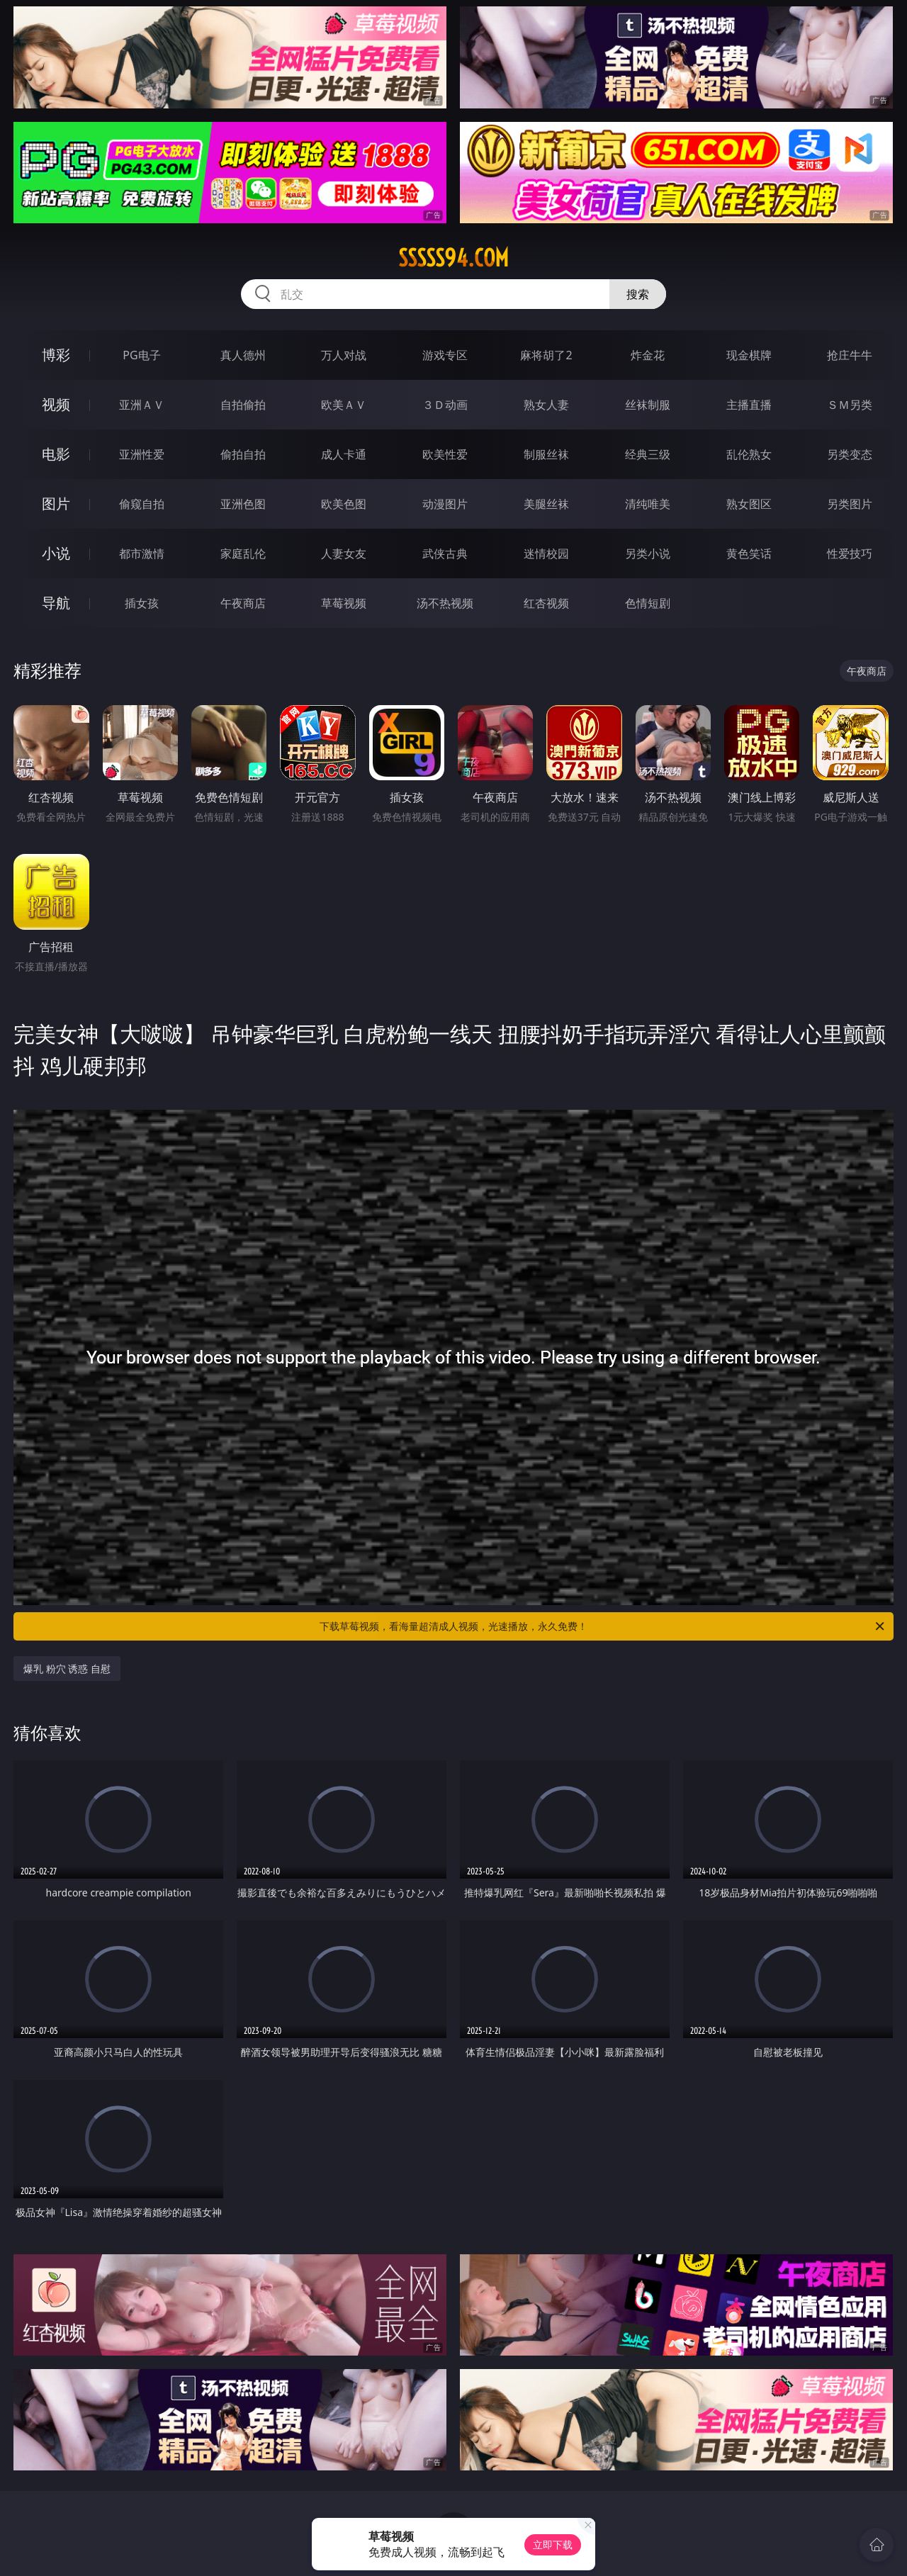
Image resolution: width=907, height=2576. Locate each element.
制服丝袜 (546, 454)
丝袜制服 (647, 404)
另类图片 (849, 504)
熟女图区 (749, 504)
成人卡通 (343, 454)
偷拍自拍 (243, 454)
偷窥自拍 (141, 504)
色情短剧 (647, 603)
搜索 (637, 294)
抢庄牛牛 (849, 355)
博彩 (56, 354)
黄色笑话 (749, 553)
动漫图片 (445, 504)
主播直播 (749, 404)
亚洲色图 (243, 504)
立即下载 (553, 2544)
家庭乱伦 (243, 553)
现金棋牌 (749, 355)
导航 (56, 602)
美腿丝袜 (546, 504)
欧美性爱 (445, 454)
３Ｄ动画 (445, 404)
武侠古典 (445, 553)
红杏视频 (546, 603)
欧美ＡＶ (343, 404)
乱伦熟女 (749, 454)
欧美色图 (343, 504)
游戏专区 (445, 355)
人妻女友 (343, 553)
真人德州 (243, 355)
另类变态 (849, 454)
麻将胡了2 (546, 355)
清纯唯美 (647, 504)
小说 (56, 553)
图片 (56, 503)
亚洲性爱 (141, 454)
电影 (56, 453)
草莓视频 (343, 603)
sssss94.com (453, 258)
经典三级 (647, 454)
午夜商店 (243, 603)
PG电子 (141, 355)
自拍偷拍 (243, 404)
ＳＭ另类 (849, 404)
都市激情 (141, 553)
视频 (56, 404)
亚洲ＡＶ (141, 404)
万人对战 (343, 355)
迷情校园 (546, 553)
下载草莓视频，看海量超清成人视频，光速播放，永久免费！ (603, 1626)
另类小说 (647, 553)
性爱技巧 (849, 553)
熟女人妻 (546, 404)
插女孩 (142, 603)
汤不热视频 (445, 603)
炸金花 (648, 355)
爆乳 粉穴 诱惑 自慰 (67, 1668)
